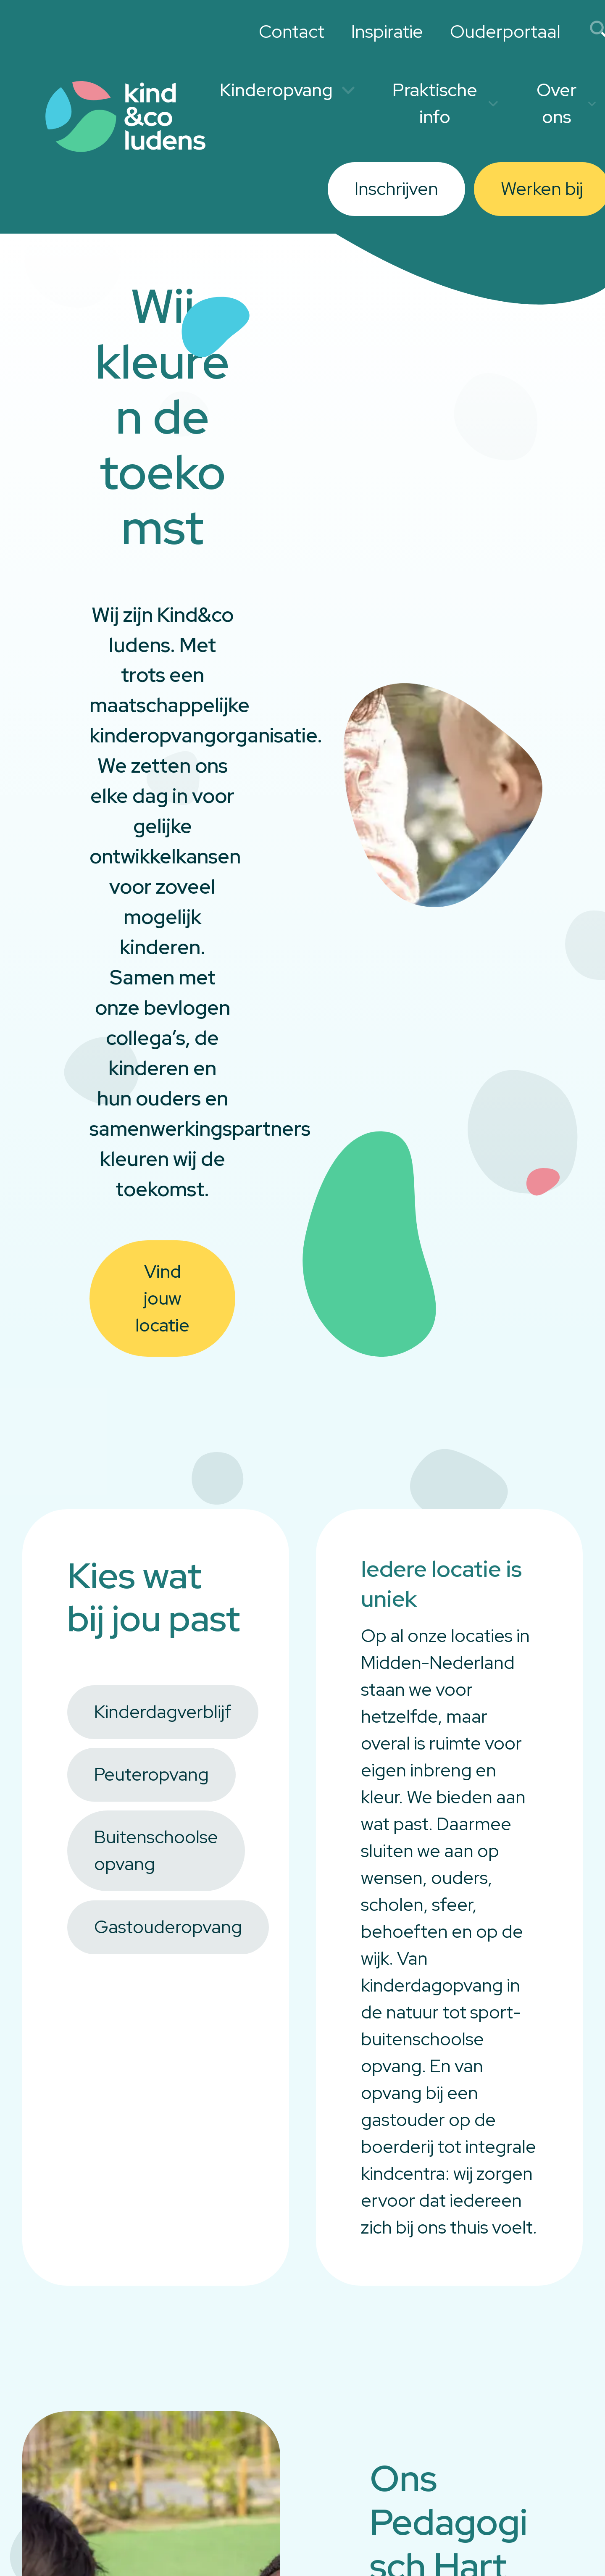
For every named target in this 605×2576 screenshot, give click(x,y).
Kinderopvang (287, 90)
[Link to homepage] (125, 117)
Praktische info (445, 103)
